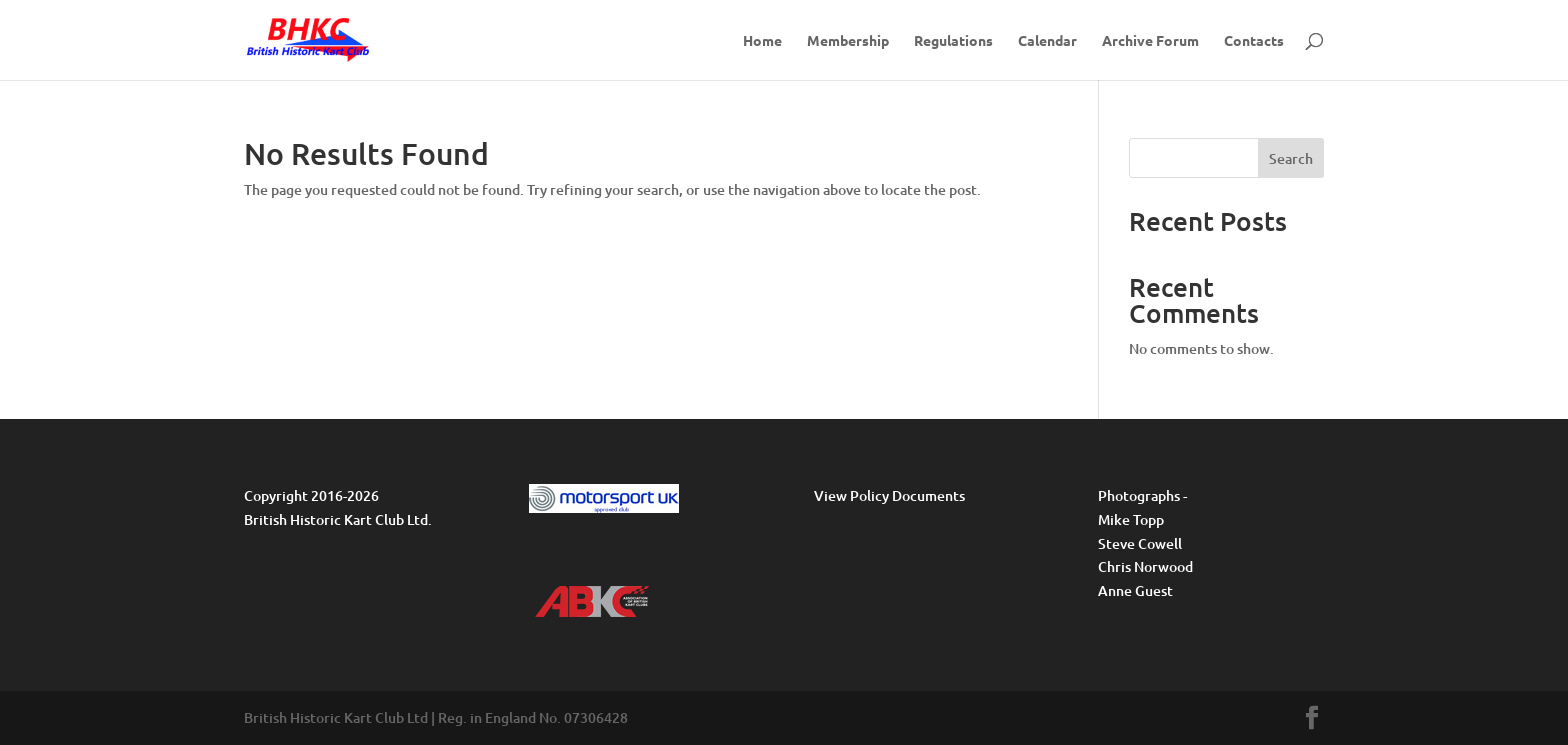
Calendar (1047, 41)
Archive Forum (1150, 41)
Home (762, 41)
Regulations (953, 41)
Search (1291, 158)
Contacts (1254, 41)
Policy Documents (907, 495)
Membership (848, 41)
